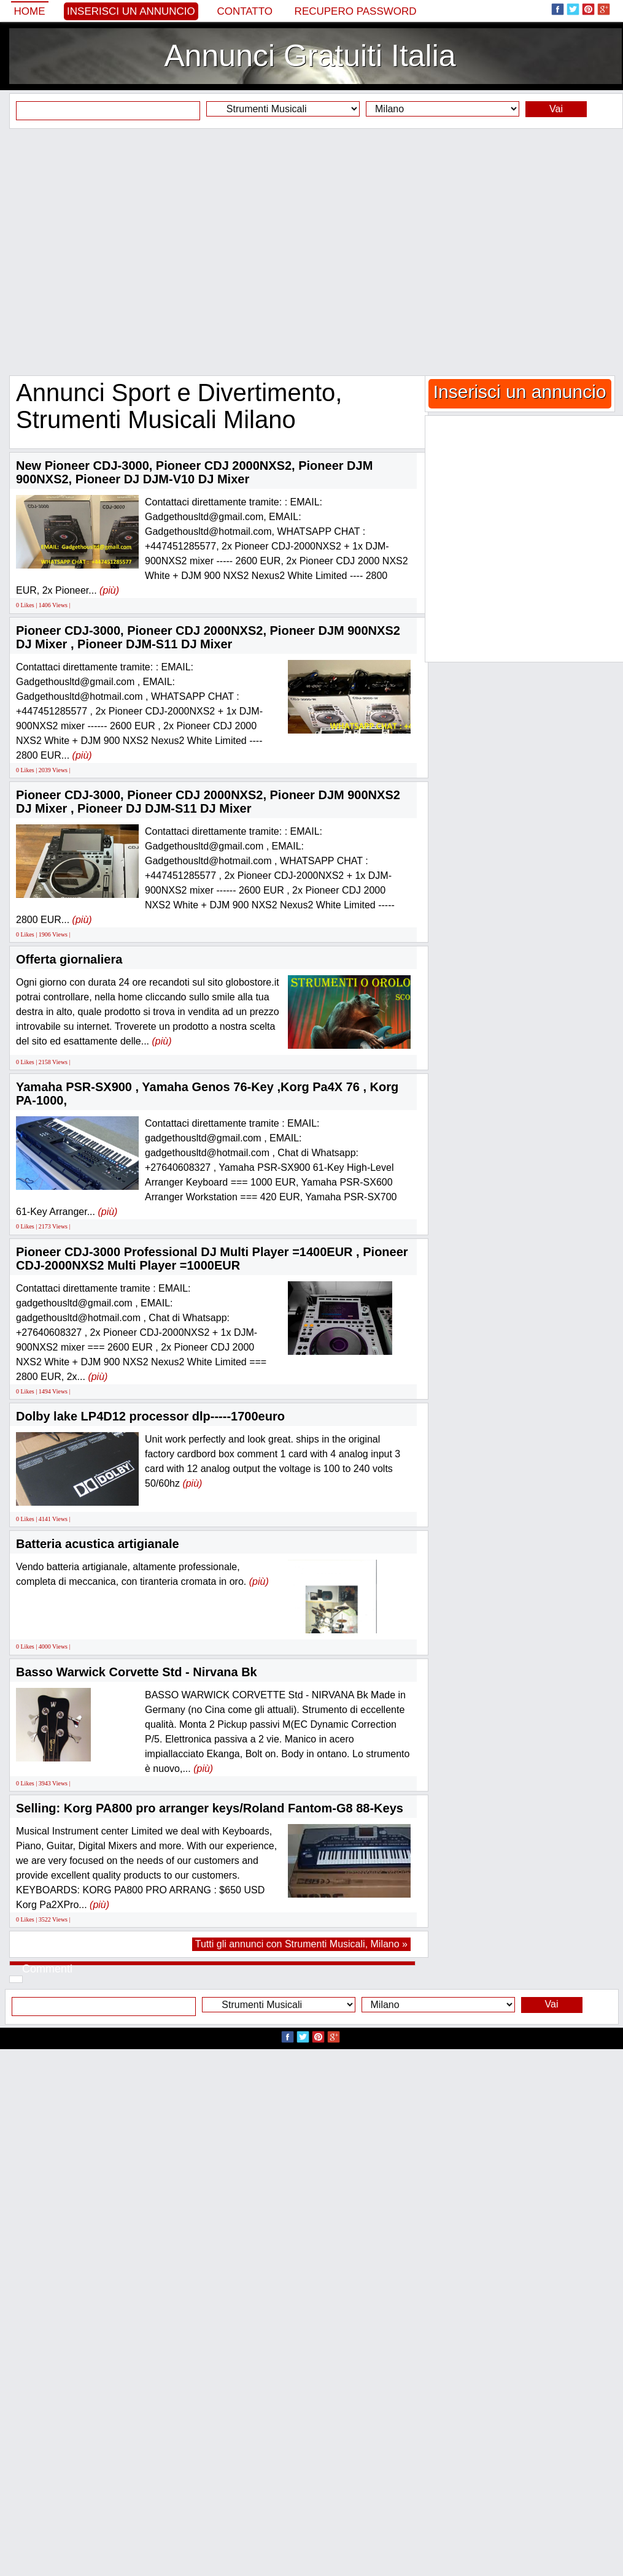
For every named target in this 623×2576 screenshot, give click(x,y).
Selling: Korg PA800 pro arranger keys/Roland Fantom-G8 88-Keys (209, 1808)
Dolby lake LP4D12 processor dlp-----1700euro (150, 1416)
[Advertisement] (120, 252)
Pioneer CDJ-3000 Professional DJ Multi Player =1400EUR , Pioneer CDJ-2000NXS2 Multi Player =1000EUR (212, 1258)
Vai (556, 109)
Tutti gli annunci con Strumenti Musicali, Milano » (301, 1944)
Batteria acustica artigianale (97, 1544)
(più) (109, 590)
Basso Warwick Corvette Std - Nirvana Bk (136, 1672)
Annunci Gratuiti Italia (309, 56)
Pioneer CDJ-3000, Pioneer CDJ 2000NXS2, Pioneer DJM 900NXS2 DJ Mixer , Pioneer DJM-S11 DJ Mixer (208, 637)
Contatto (245, 11)
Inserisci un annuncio (131, 11)
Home (29, 11)
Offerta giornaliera (69, 959)
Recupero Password (356, 11)
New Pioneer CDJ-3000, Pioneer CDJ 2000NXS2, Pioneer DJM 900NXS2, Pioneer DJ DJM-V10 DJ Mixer (194, 472)
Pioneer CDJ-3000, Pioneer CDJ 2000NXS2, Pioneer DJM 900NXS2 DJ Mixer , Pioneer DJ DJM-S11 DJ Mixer (208, 801)
